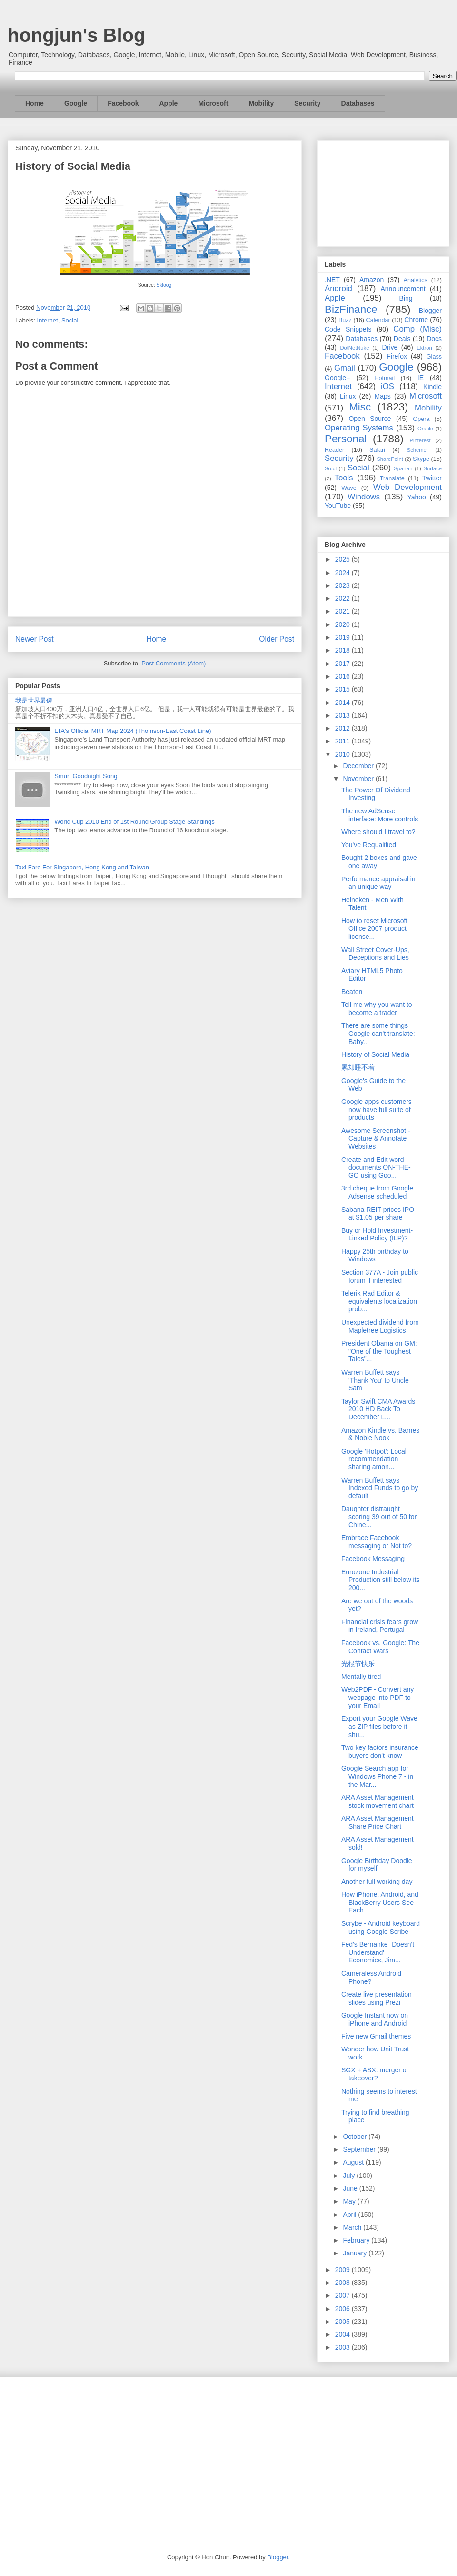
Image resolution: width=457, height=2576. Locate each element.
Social (69, 320)
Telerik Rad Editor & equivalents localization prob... (379, 1301)
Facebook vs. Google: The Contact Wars (380, 1647)
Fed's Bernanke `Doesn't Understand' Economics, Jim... (377, 1952)
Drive (390, 347)
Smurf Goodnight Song (85, 776)
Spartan (403, 468)
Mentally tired (361, 1676)
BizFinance (351, 309)
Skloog (163, 285)
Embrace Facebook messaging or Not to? (376, 1542)
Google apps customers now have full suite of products (376, 1110)
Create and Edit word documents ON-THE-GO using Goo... (376, 1168)
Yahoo (416, 497)
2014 (343, 702)
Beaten (351, 991)
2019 (343, 637)
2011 (343, 741)
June (351, 2188)
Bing (406, 298)
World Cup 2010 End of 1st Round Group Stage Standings (134, 821)
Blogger (430, 310)
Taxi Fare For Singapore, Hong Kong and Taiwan (82, 867)
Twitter (432, 478)
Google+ (337, 377)
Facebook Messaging (373, 1558)
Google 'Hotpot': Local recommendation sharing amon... (374, 1459)
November (359, 778)
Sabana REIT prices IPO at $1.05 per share (377, 1213)
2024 (343, 572)
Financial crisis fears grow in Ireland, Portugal (379, 1626)
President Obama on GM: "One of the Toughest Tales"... (379, 1351)
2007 (343, 2295)
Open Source (369, 418)
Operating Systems (359, 427)
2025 (343, 559)
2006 (343, 2309)
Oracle (425, 428)
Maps (383, 396)
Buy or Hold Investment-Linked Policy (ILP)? (377, 1234)
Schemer (417, 450)
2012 (343, 728)
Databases (358, 103)
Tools (344, 477)
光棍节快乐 (358, 1664)
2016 (343, 676)
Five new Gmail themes (376, 2036)
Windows (364, 496)
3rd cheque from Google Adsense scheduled (377, 1192)
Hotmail (384, 378)
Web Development (407, 487)
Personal (346, 439)
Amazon (371, 279)
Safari (377, 450)
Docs (434, 338)
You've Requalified (368, 845)
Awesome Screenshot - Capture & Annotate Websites (375, 1139)
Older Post (276, 639)
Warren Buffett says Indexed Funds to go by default (379, 1488)
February (357, 2240)
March (353, 2227)
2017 (343, 663)
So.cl (331, 468)
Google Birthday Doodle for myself (376, 1865)
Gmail (344, 367)
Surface (432, 468)
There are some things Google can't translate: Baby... (378, 1033)
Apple (168, 103)
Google (75, 103)
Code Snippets (348, 329)
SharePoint (390, 459)
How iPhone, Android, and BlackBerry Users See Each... (379, 1902)
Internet (47, 320)
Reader (334, 450)
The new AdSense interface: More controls (379, 815)
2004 (343, 2334)
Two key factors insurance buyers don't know (379, 1751)
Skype (421, 459)
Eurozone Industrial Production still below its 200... (380, 1580)
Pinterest (420, 440)
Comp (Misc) (417, 328)
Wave (349, 488)
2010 (343, 754)
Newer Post (34, 639)
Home (34, 103)
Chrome (416, 319)
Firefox (397, 356)
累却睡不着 (358, 1067)
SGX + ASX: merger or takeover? (374, 2074)
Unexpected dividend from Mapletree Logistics (380, 1326)
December (359, 766)
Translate (392, 478)
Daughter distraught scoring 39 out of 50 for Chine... (379, 1517)
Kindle (432, 386)
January (355, 2253)
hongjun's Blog (76, 35)
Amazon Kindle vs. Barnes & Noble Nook (380, 1434)
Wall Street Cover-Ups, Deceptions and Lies (375, 954)
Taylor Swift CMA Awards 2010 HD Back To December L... (378, 1409)
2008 (343, 2282)
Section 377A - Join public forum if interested (379, 1276)
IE (420, 377)
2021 (343, 611)
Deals (402, 338)
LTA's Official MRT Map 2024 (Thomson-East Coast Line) (132, 730)
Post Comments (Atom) (173, 663)
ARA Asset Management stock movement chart (377, 1801)
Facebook (123, 103)
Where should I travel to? (378, 832)
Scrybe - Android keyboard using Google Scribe (380, 1927)
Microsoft (213, 103)
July (350, 2175)
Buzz (345, 320)
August (354, 2162)
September (360, 2149)
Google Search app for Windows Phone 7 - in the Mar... (377, 1776)
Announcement (402, 289)
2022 (343, 598)
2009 (343, 2270)
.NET (332, 279)
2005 (343, 2321)
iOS (387, 386)
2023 (343, 585)
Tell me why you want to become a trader (376, 1008)
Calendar (378, 320)
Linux (348, 396)
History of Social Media (375, 1054)
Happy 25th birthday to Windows (374, 1255)
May (350, 2201)
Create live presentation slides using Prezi (376, 1998)
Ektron (424, 348)
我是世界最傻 (33, 700)
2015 (343, 689)
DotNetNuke (354, 348)
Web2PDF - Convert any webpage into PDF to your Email (377, 1697)
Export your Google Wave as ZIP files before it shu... (379, 1726)
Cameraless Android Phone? (371, 1977)
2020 (343, 624)
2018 (343, 650)
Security (307, 103)
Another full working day (376, 1881)
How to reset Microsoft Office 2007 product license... (374, 929)
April (350, 2214)
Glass (434, 356)
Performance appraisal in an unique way (378, 883)
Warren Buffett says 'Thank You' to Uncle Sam (375, 1380)
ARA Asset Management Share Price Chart (377, 1822)
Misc (360, 407)
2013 (343, 715)
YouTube (338, 505)
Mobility (261, 103)
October (355, 2136)
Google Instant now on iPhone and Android (374, 2019)
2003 (343, 2347)
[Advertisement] (383, 191)
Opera (421, 419)
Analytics (415, 280)
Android (338, 288)
